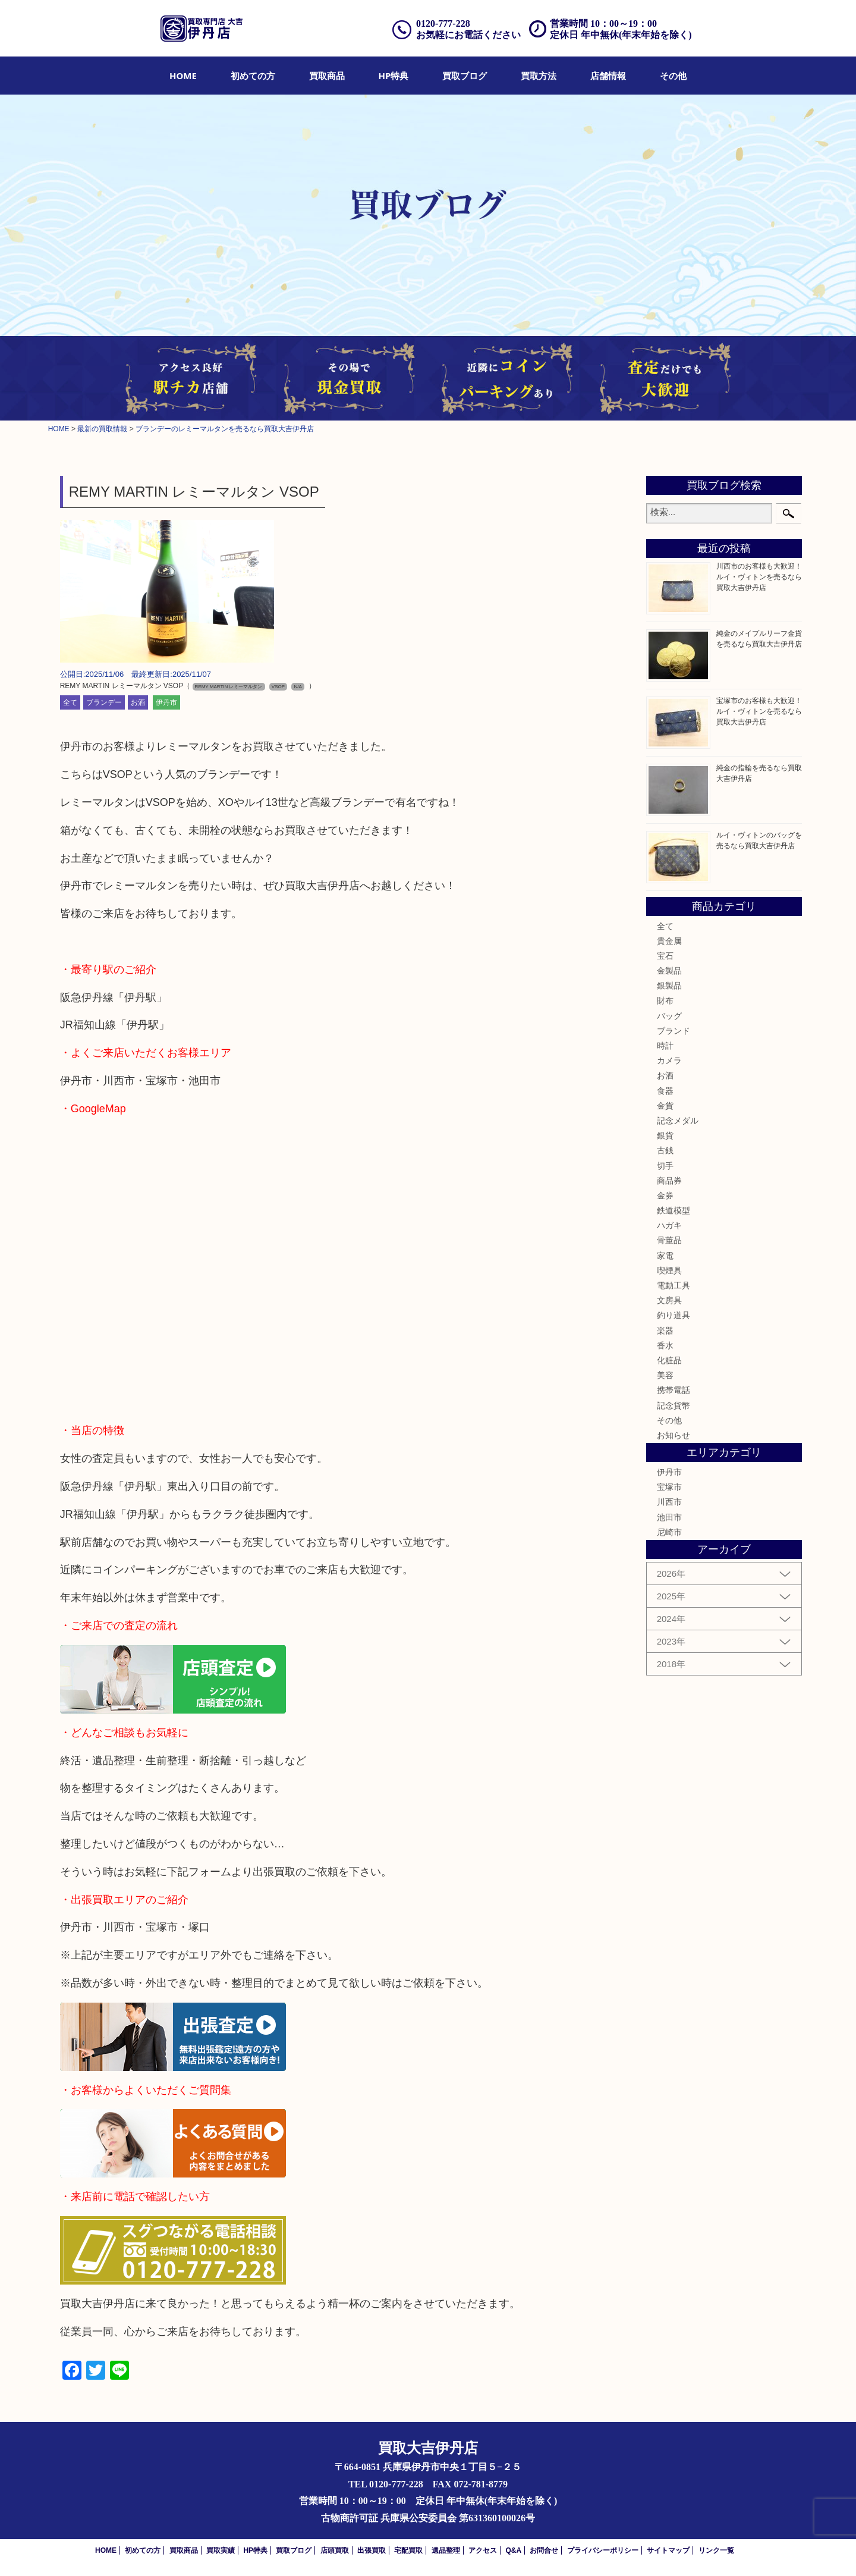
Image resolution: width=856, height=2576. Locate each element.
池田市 (669, 1517)
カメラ (669, 1060)
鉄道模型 (673, 1210)
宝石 (665, 956)
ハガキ (669, 1225)
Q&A (513, 2550)
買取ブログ (464, 75)
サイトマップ (668, 2550)
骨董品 (669, 1240)
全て (70, 702)
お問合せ (544, 2550)
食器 (665, 1091)
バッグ (669, 1016)
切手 (665, 1166)
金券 (665, 1195)
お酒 (138, 702)
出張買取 (371, 2550)
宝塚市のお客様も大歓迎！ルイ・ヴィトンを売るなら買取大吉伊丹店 (759, 711)
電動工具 (673, 1285)
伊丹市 (166, 702)
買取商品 (327, 75)
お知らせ (673, 1435)
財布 (665, 1000)
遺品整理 (446, 2550)
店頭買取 (334, 2550)
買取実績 (220, 2550)
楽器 (665, 1330)
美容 (665, 1375)
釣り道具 (673, 1315)
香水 (665, 1345)
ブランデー (104, 702)
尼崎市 (669, 1532)
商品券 (669, 1180)
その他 (673, 75)
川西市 (669, 1502)
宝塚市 (669, 1487)
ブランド (673, 1031)
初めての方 (253, 75)
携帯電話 (673, 1390)
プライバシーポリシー (602, 2550)
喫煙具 (669, 1270)
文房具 (669, 1300)
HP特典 (394, 75)
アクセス (482, 2550)
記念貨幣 (673, 1405)
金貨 (665, 1105)
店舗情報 (608, 75)
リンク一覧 (716, 2550)
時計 (665, 1045)
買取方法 (538, 75)
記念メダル (677, 1120)
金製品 (669, 970)
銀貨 (665, 1135)
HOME (183, 75)
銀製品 (669, 985)
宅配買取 (408, 2550)
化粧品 (669, 1360)
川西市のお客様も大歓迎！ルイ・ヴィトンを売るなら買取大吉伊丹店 (759, 577)
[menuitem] (183, 75)
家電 (665, 1255)
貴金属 (669, 941)
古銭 (665, 1150)
